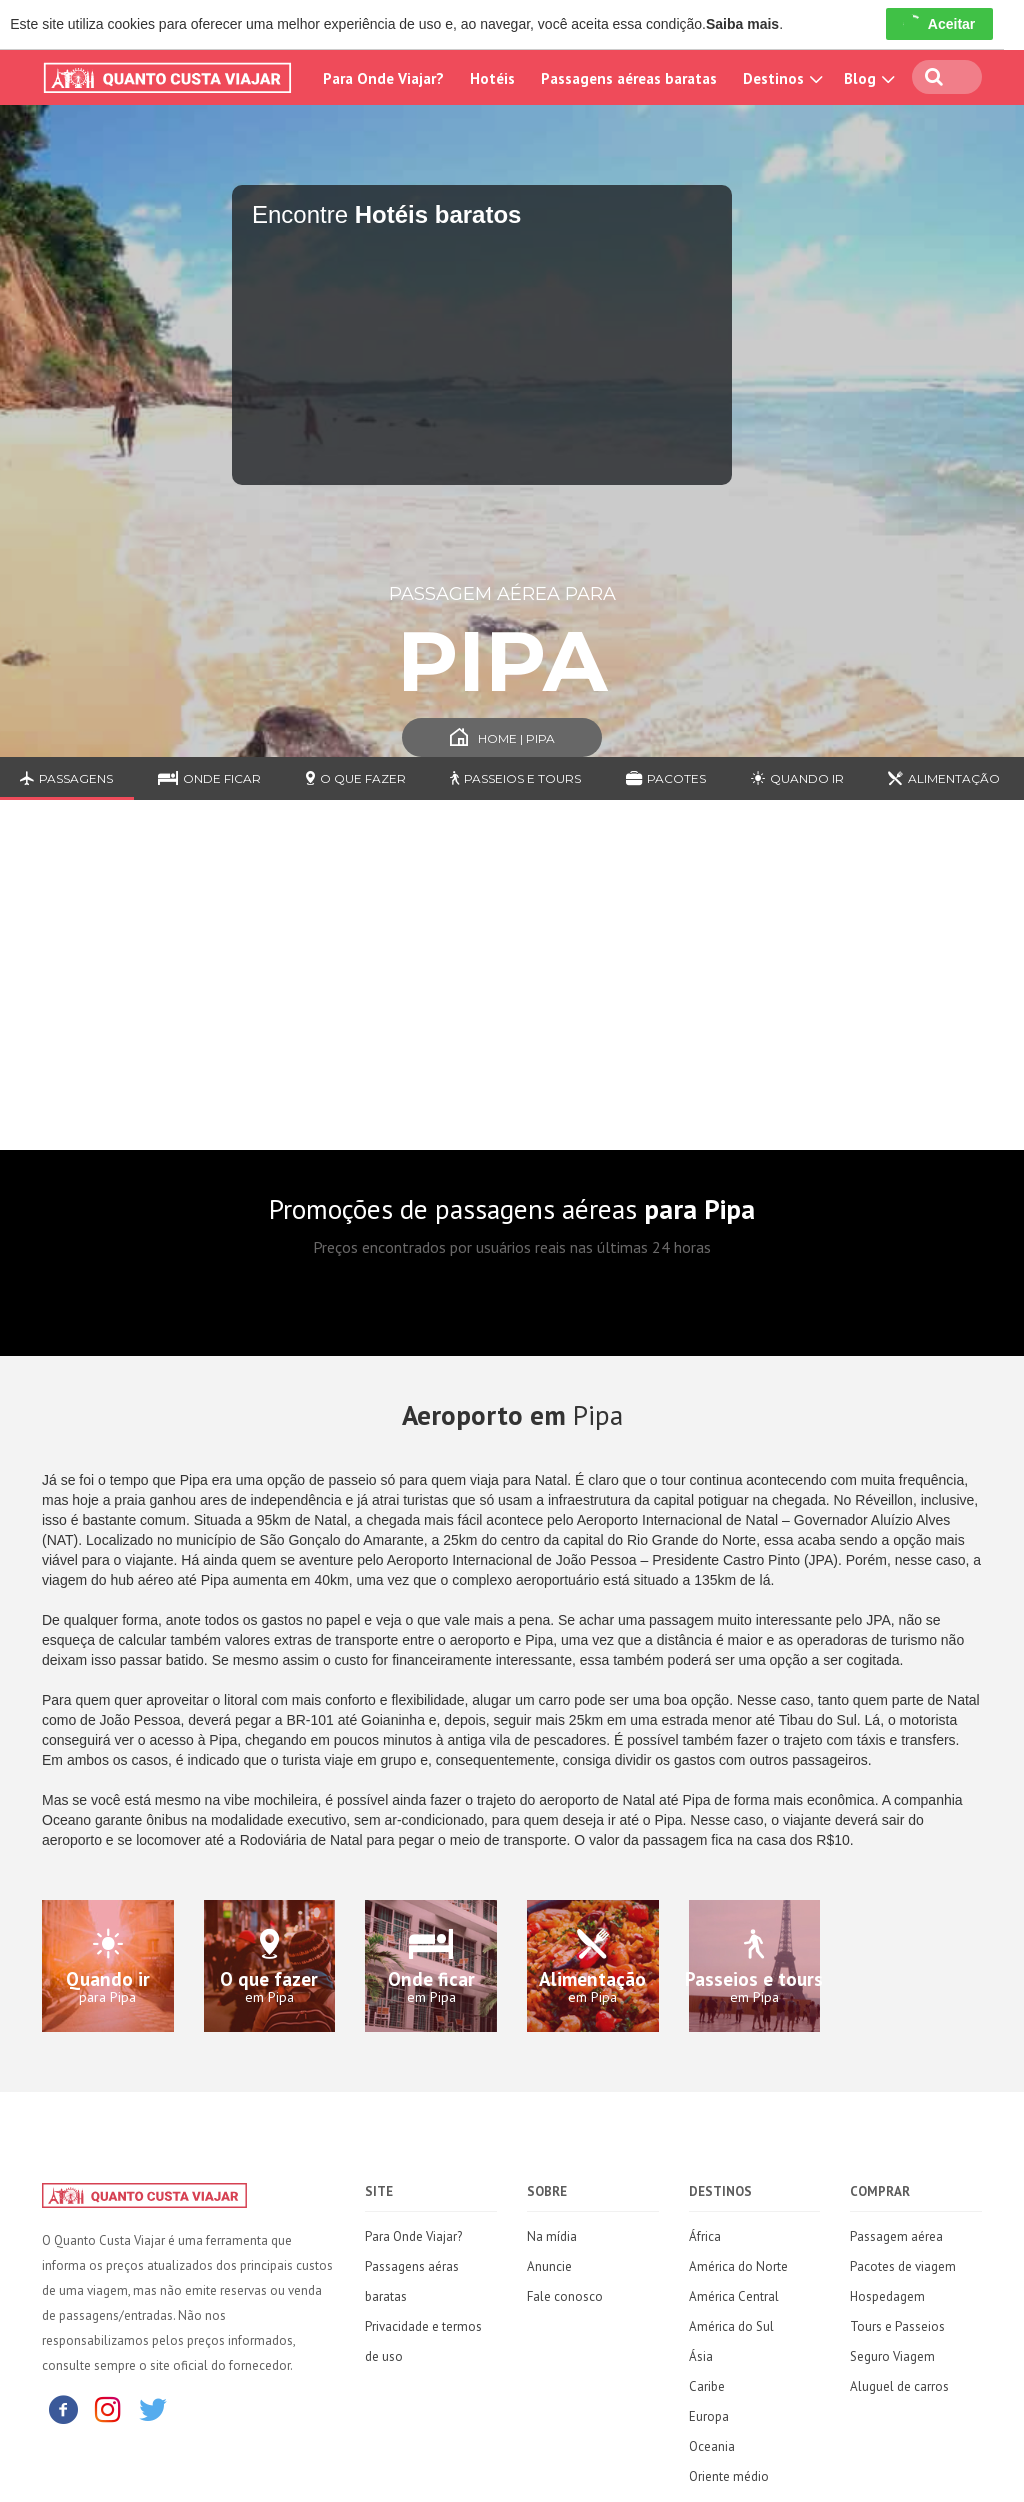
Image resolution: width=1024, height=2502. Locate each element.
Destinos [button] (780, 78)
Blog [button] (867, 78)
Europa (709, 2416)
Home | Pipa (502, 738)
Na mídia (552, 2236)
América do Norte (738, 2266)
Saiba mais (742, 24)
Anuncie (549, 2266)
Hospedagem (887, 2296)
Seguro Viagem (892, 2356)
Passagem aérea (896, 2236)
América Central (734, 2296)
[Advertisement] (512, 990)
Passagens (66, 778)
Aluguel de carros (899, 2386)
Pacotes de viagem (903, 2266)
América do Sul (731, 2326)
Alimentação (944, 778)
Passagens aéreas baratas (629, 78)
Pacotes (666, 778)
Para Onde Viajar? (383, 78)
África (705, 2236)
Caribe (707, 2386)
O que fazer (356, 778)
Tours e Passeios (897, 2326)
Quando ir (797, 778)
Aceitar (939, 24)
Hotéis (492, 78)
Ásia (701, 2356)
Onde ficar (209, 778)
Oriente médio (729, 2476)
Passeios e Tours (515, 778)
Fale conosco (565, 2296)
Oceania (712, 2446)
